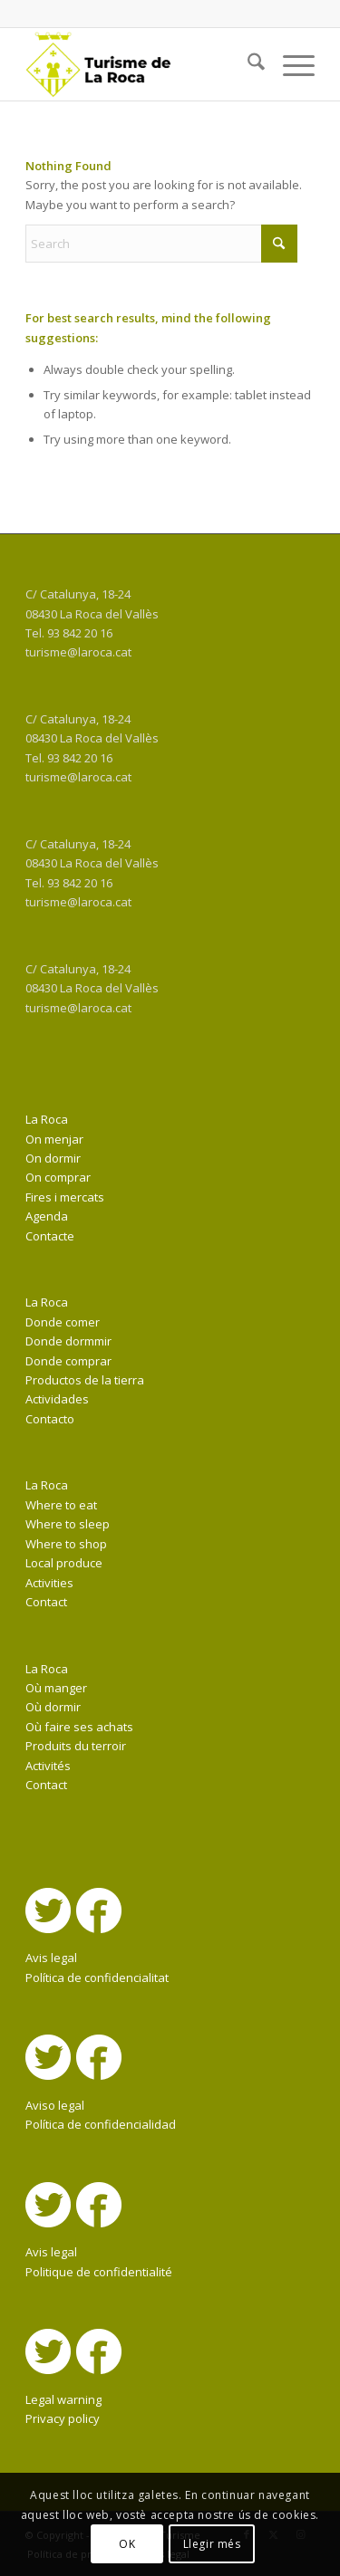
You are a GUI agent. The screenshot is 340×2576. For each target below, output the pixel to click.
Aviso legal (54, 2105)
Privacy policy (62, 2418)
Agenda (46, 1216)
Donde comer (62, 1322)
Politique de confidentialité (98, 2272)
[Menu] (290, 64)
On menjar (54, 1139)
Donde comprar (68, 1361)
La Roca (46, 1119)
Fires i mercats (64, 1197)
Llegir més (212, 2544)
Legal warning (63, 2399)
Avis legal (51, 1957)
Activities (49, 1583)
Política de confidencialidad (100, 2124)
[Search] (247, 64)
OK (127, 2544)
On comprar (58, 1177)
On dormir (53, 1158)
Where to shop (66, 1544)
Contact (46, 1602)
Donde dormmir (68, 1341)
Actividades (57, 1399)
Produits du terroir (75, 1746)
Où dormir (53, 1707)
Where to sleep (67, 1524)
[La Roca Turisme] (141, 64)
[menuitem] (247, 64)
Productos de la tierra (84, 1380)
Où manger (56, 1688)
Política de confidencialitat (97, 1977)
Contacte (49, 1236)
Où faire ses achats (79, 1727)
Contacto (49, 1419)
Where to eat (61, 1505)
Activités (48, 1765)
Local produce (63, 1563)
